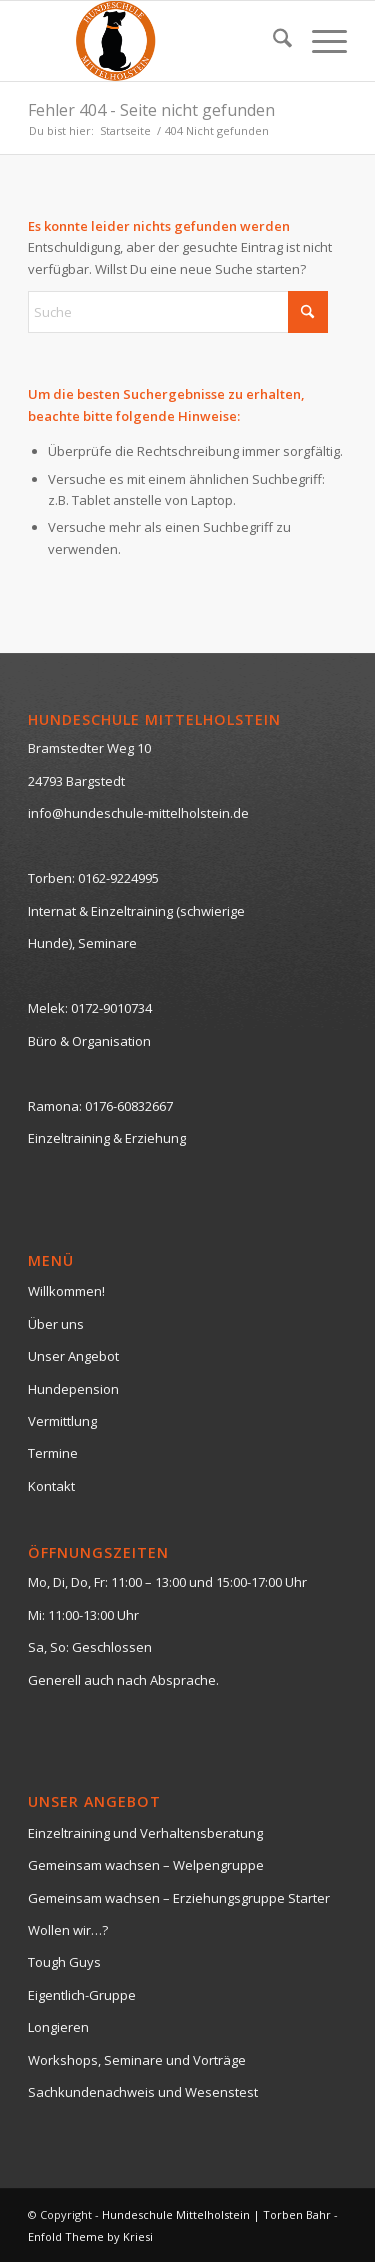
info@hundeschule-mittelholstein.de (138, 813)
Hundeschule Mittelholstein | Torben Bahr (216, 2214)
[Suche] (272, 41)
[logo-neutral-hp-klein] (155, 41)
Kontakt (51, 1486)
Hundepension (73, 1389)
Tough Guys (64, 1962)
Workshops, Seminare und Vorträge (137, 2060)
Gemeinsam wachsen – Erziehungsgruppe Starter (179, 1898)
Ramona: (55, 1106)
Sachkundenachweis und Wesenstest (143, 2092)
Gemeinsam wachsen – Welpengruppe (146, 1865)
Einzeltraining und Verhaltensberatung (145, 1833)
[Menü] (319, 41)
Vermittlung (62, 1421)
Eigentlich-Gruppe (82, 1995)
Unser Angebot (73, 1356)
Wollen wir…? (68, 1930)
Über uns (56, 1324)
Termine (53, 1453)
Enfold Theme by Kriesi (90, 2236)
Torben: (51, 878)
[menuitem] (272, 41)
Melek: (48, 1008)
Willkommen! (66, 1291)
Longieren (58, 2027)
